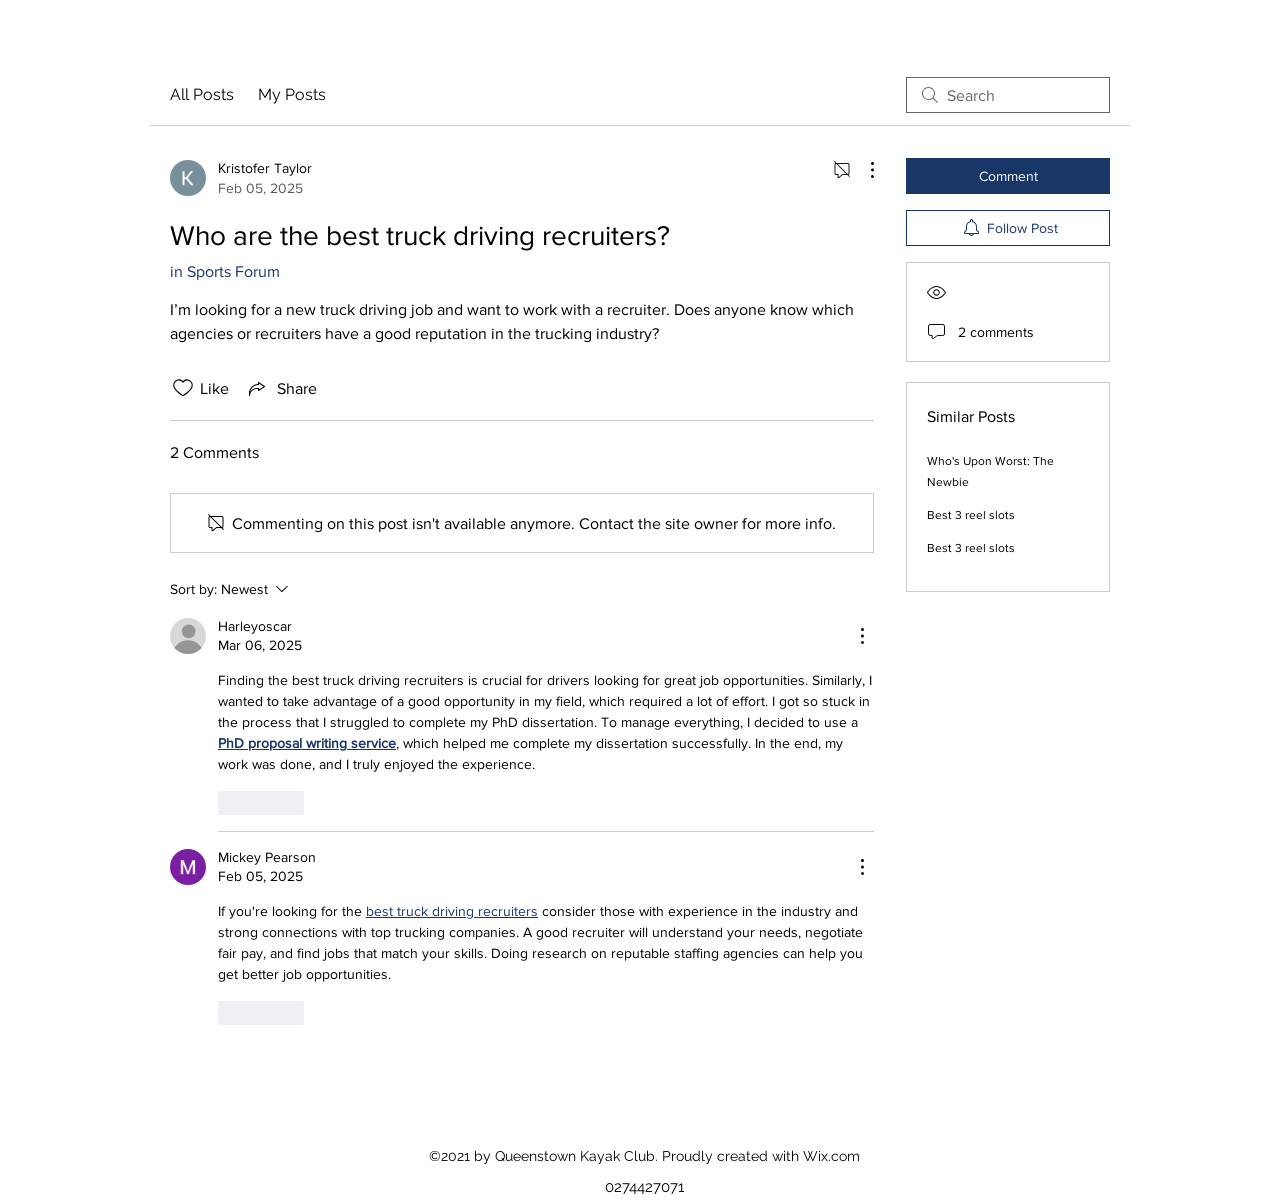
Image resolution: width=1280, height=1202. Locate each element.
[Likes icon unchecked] (183, 388)
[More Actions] (862, 170)
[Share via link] (281, 388)
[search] (1008, 95)
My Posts (292, 94)
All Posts (202, 94)
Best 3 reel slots (971, 515)
